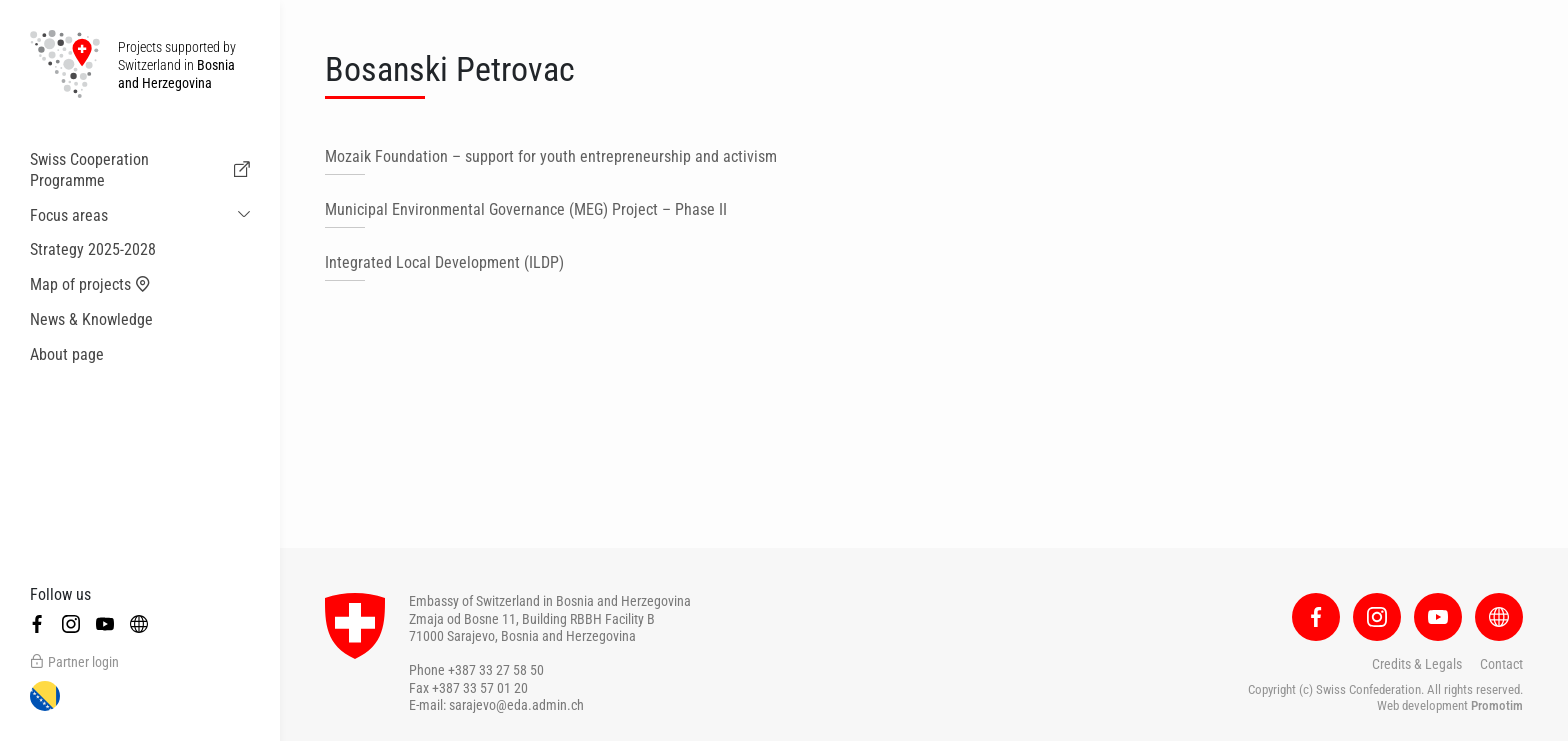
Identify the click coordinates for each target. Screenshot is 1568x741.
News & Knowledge (91, 319)
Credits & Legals (1417, 664)
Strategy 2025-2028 (93, 249)
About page (67, 354)
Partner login (74, 662)
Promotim (1497, 705)
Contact (1501, 664)
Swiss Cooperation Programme (140, 170)
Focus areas (69, 215)
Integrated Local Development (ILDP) (444, 262)
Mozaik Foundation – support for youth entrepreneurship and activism (551, 156)
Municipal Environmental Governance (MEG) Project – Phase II (526, 209)
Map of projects (90, 285)
